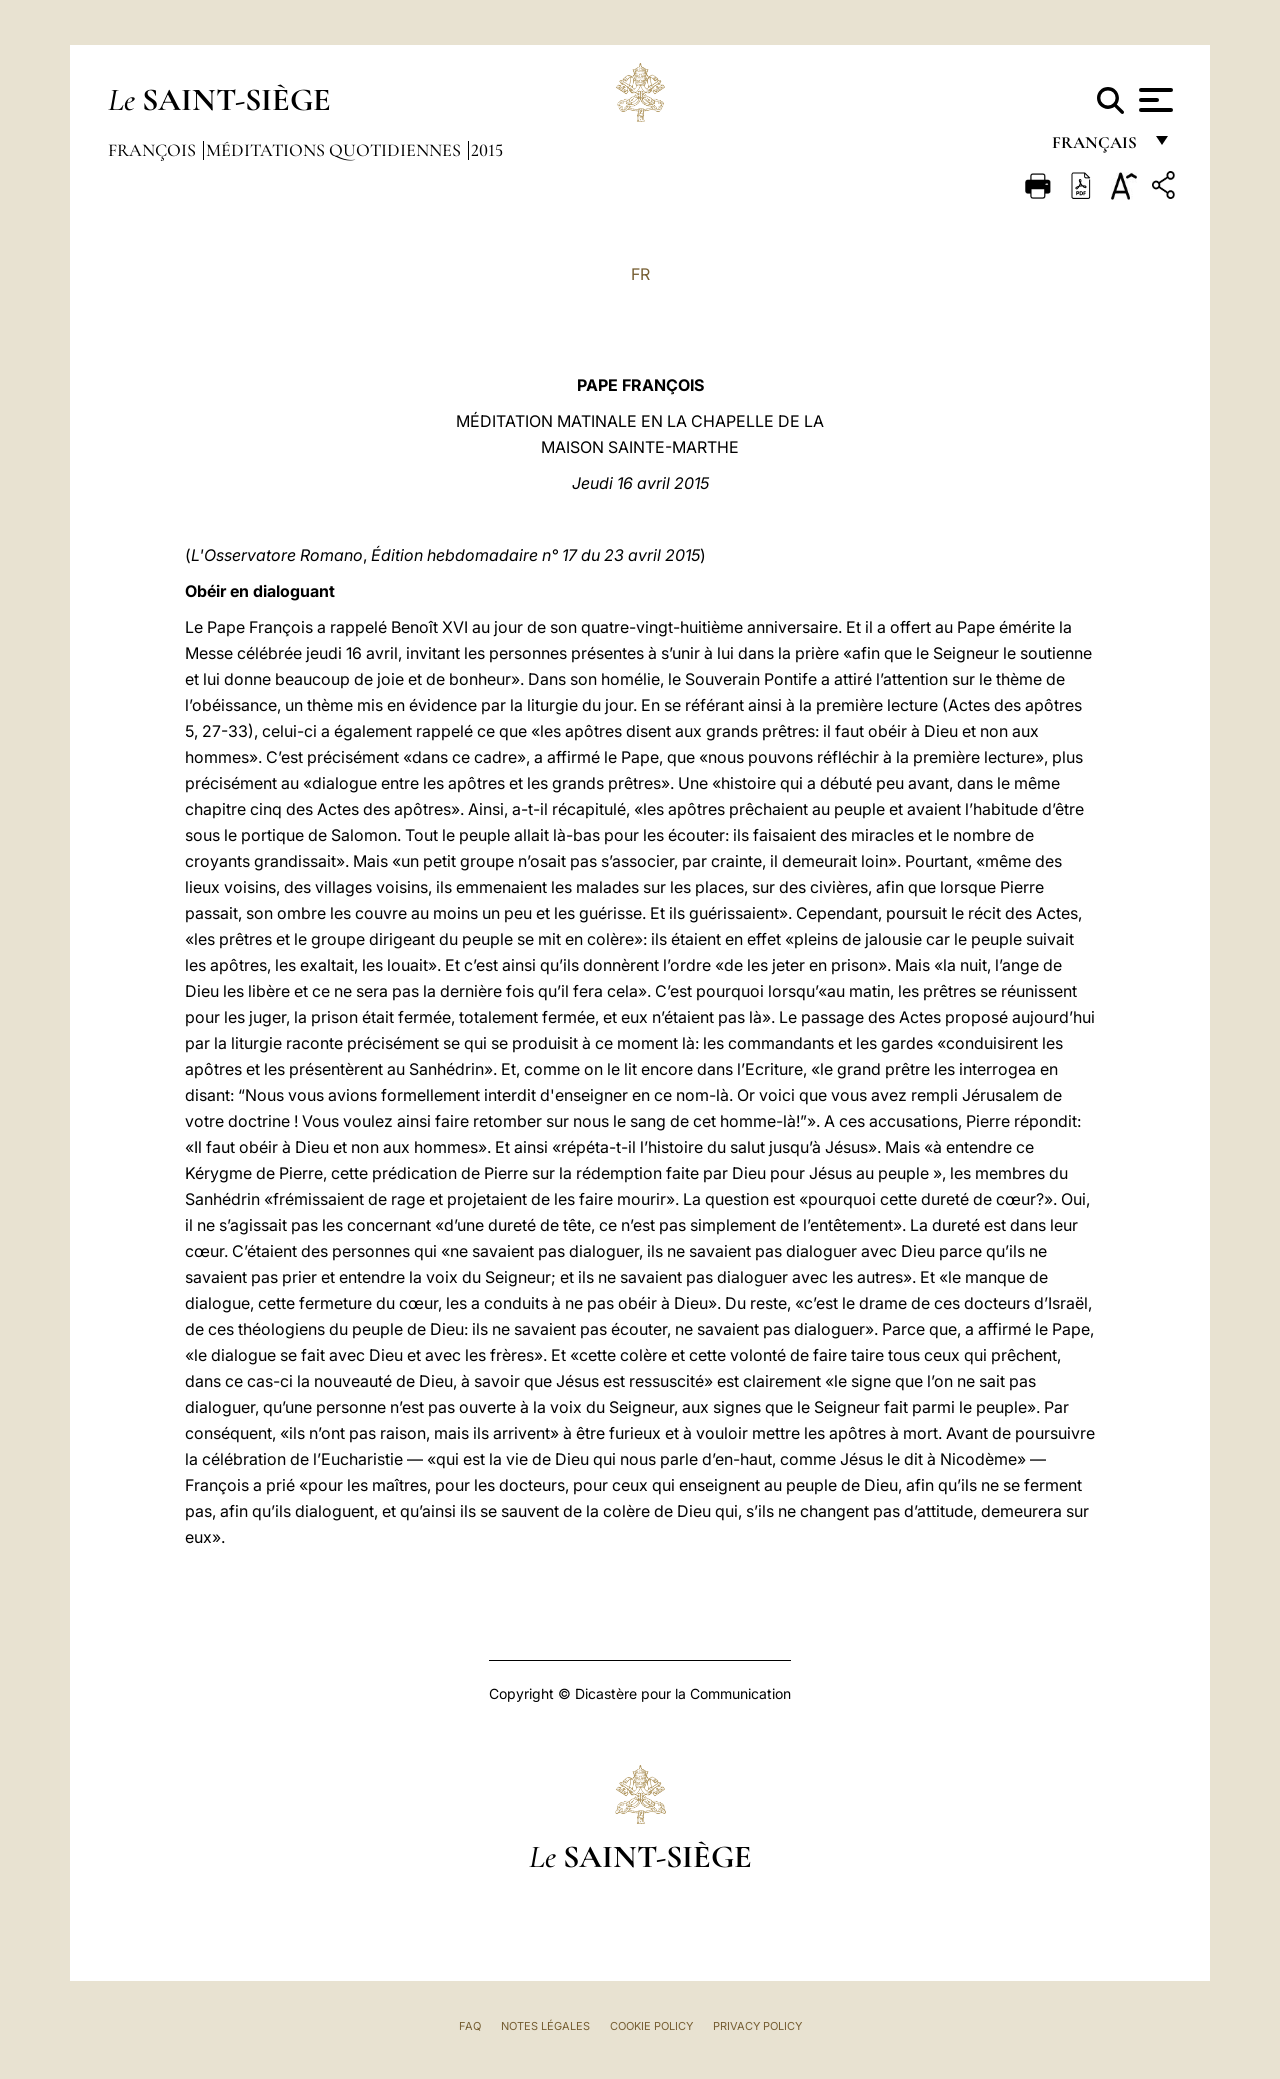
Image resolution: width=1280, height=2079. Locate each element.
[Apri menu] (1153, 100)
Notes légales (545, 2026)
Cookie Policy (651, 2026)
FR (640, 274)
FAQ (470, 2026)
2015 (487, 150)
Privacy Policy (757, 2026)
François (154, 150)
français (1096, 147)
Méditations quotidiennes (335, 150)
